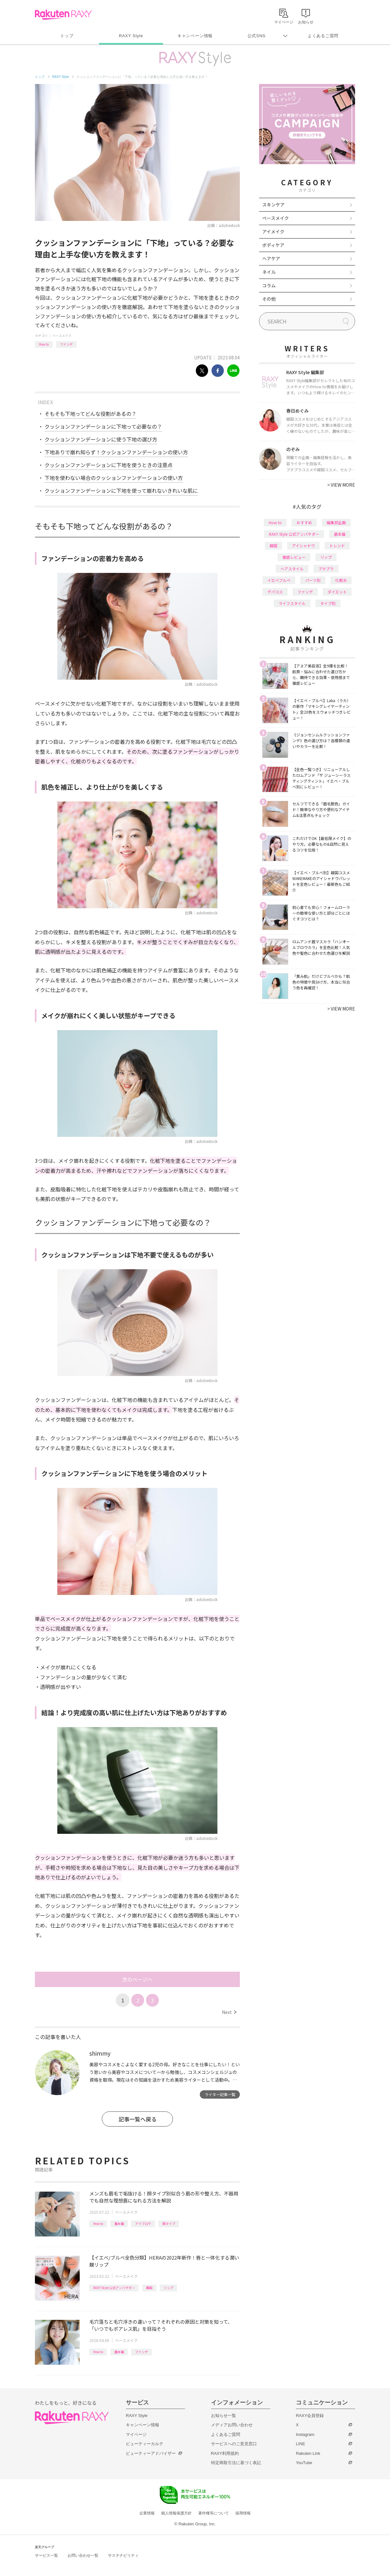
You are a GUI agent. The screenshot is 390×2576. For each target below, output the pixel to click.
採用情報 (243, 2513)
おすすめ (304, 522)
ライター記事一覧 (220, 2094)
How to (44, 344)
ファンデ (66, 344)
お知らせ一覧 (223, 2415)
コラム (269, 285)
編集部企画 (336, 522)
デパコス (275, 591)
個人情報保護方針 (176, 2513)
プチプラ (326, 568)
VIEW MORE (341, 485)
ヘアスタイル (292, 568)
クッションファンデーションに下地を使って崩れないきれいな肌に (121, 490)
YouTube (304, 2462)
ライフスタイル (292, 603)
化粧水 (341, 580)
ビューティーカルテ (144, 2443)
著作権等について (213, 2513)
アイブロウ (143, 2223)
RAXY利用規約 (225, 2453)
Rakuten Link (308, 2453)
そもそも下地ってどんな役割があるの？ (90, 413)
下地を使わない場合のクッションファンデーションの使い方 (114, 478)
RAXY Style (131, 35)
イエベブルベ (278, 580)
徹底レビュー (293, 557)
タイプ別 (328, 603)
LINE (300, 2443)
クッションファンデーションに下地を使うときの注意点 (109, 465)
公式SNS (257, 35)
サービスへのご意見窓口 (234, 2443)
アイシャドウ (303, 545)
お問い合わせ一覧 (83, 2555)
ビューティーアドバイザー (151, 2453)
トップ (66, 35)
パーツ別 (313, 580)
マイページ (136, 2434)
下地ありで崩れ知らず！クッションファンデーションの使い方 (116, 452)
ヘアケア (271, 258)
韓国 (149, 2287)
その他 (269, 299)
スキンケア (273, 204)
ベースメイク (61, 335)
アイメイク (273, 231)
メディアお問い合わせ (232, 2424)
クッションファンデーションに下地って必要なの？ (103, 426)
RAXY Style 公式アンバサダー (114, 2287)
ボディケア (273, 245)
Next (229, 2012)
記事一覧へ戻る (137, 2119)
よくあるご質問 (323, 35)
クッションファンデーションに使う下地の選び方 (101, 439)
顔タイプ (168, 2223)
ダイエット (337, 591)
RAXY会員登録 (310, 2415)
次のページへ (137, 1979)
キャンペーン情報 (195, 35)
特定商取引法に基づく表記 (236, 2462)
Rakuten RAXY (63, 15)
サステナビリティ (123, 2555)
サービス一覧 (46, 2555)
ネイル (269, 272)
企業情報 (147, 2513)
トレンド (337, 545)
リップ (168, 2287)
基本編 (119, 2223)
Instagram (305, 2434)
